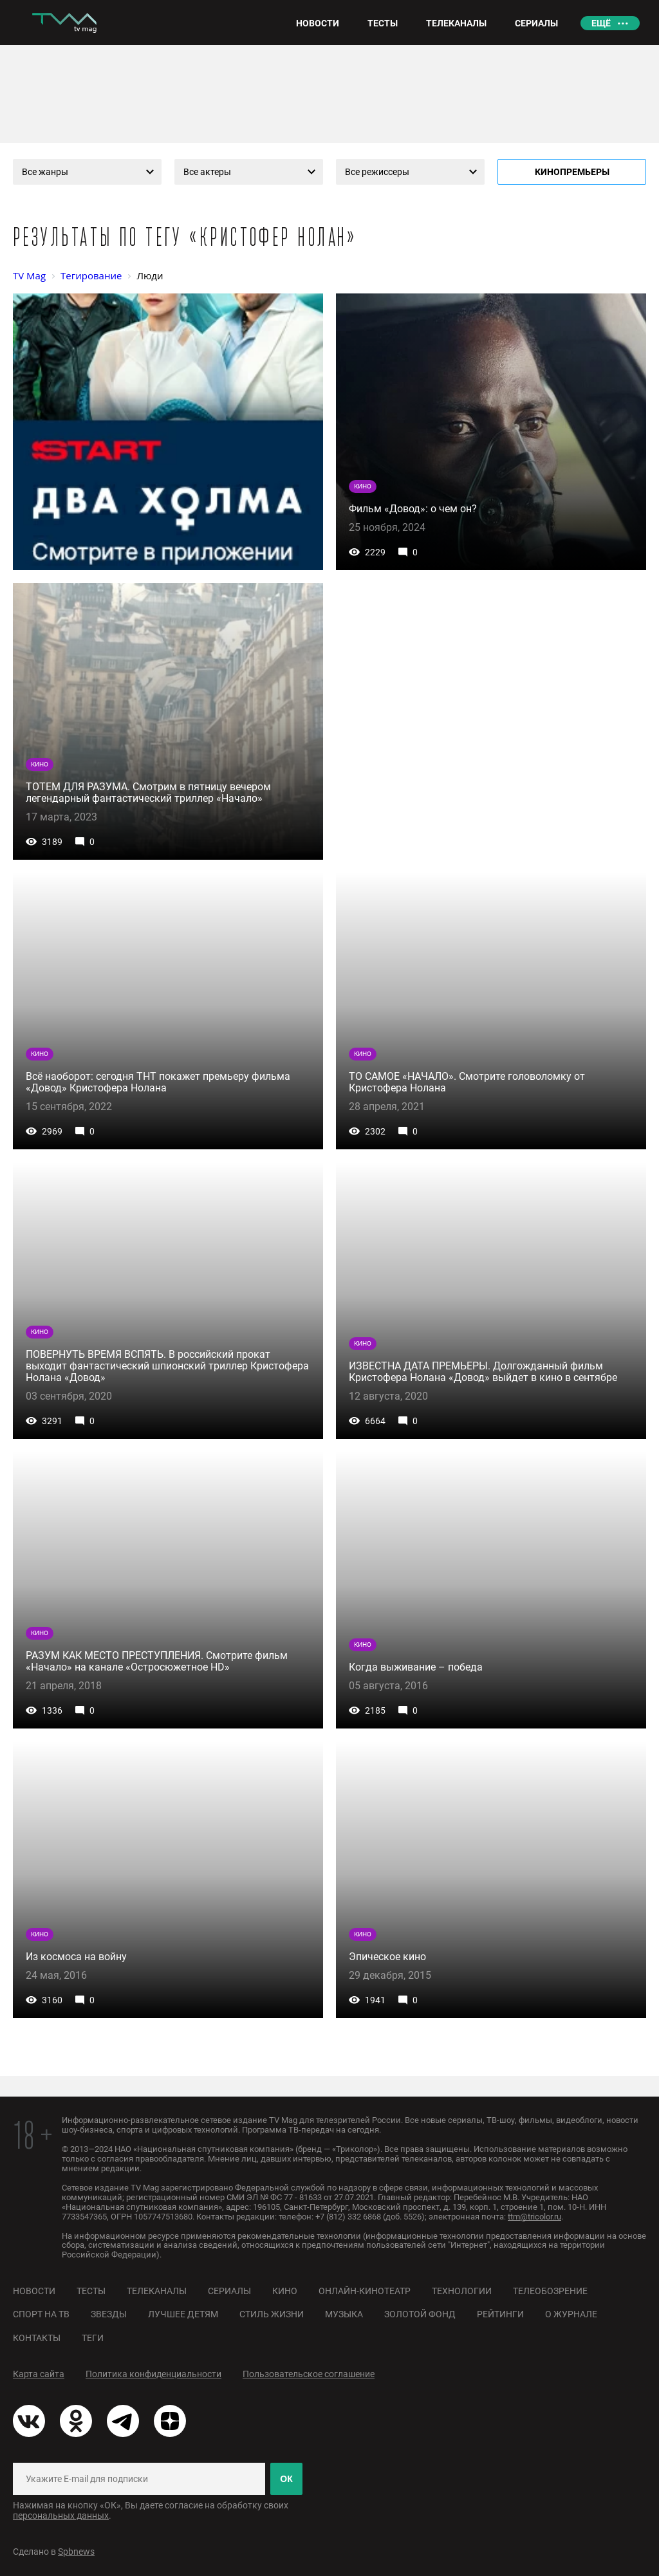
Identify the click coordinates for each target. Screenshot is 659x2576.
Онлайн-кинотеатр (365, 2291)
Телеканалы (157, 2291)
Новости (34, 2291)
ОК (286, 2479)
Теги (93, 2338)
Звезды (109, 2314)
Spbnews (76, 2551)
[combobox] (87, 172)
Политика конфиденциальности (153, 2374)
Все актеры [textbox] (207, 172)
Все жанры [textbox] (45, 172)
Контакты (36, 2338)
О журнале (571, 2314)
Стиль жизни (271, 2314)
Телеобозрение (550, 2291)
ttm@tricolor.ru (534, 2216)
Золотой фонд (420, 2314)
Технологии (462, 2291)
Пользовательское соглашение (309, 2374)
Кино (284, 2291)
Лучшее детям (183, 2314)
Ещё (601, 23)
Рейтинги (500, 2314)
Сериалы (229, 2291)
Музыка (344, 2314)
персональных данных (61, 2515)
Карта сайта (38, 2374)
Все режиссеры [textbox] (377, 172)
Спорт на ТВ (41, 2314)
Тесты (91, 2291)
